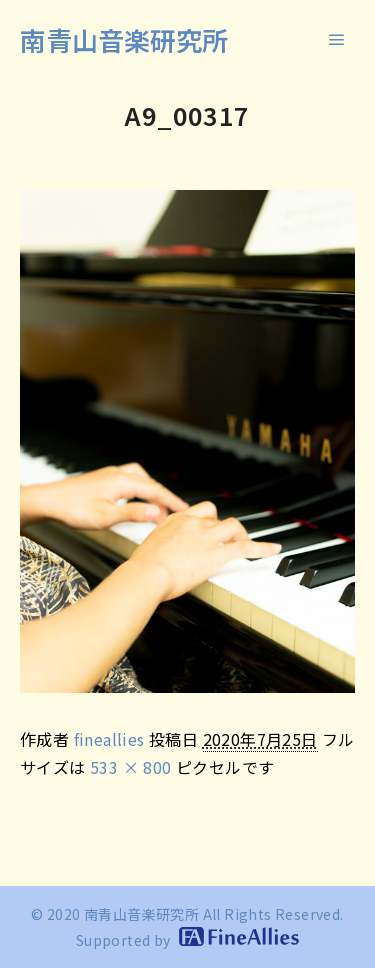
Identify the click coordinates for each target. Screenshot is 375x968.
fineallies (109, 739)
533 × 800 (131, 767)
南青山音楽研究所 (124, 39)
